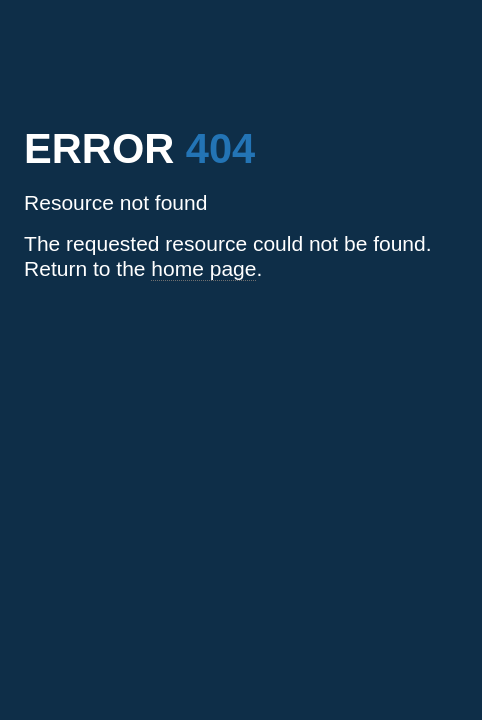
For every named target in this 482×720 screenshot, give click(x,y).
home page (203, 268)
